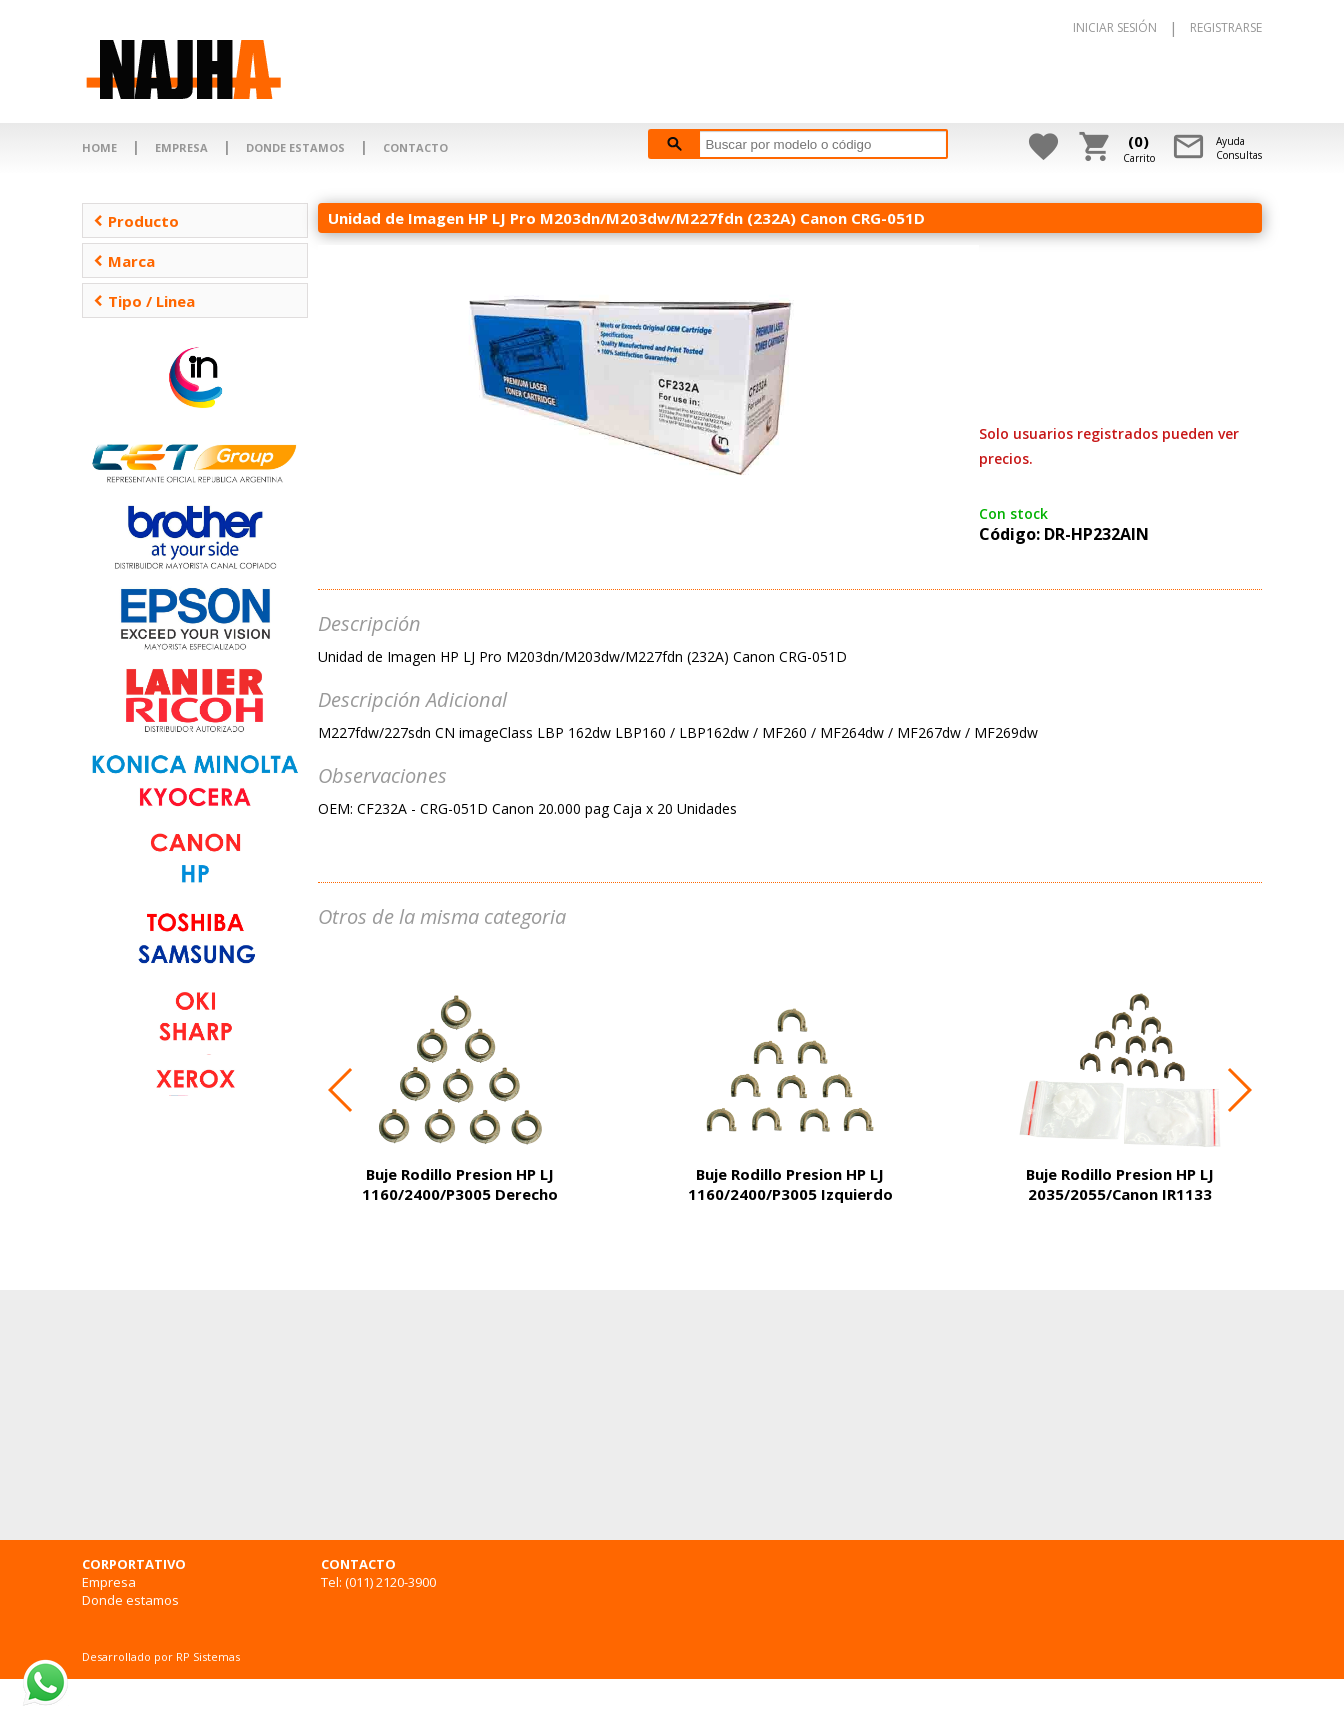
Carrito (1139, 148)
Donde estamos (130, 1600)
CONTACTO (415, 147)
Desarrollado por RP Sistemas (161, 1656)
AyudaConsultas (1239, 148)
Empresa (109, 1582)
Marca (124, 261)
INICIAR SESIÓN (1115, 27)
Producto (136, 221)
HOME (99, 147)
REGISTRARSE (1226, 27)
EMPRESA (181, 147)
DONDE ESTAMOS (295, 147)
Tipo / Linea (144, 301)
